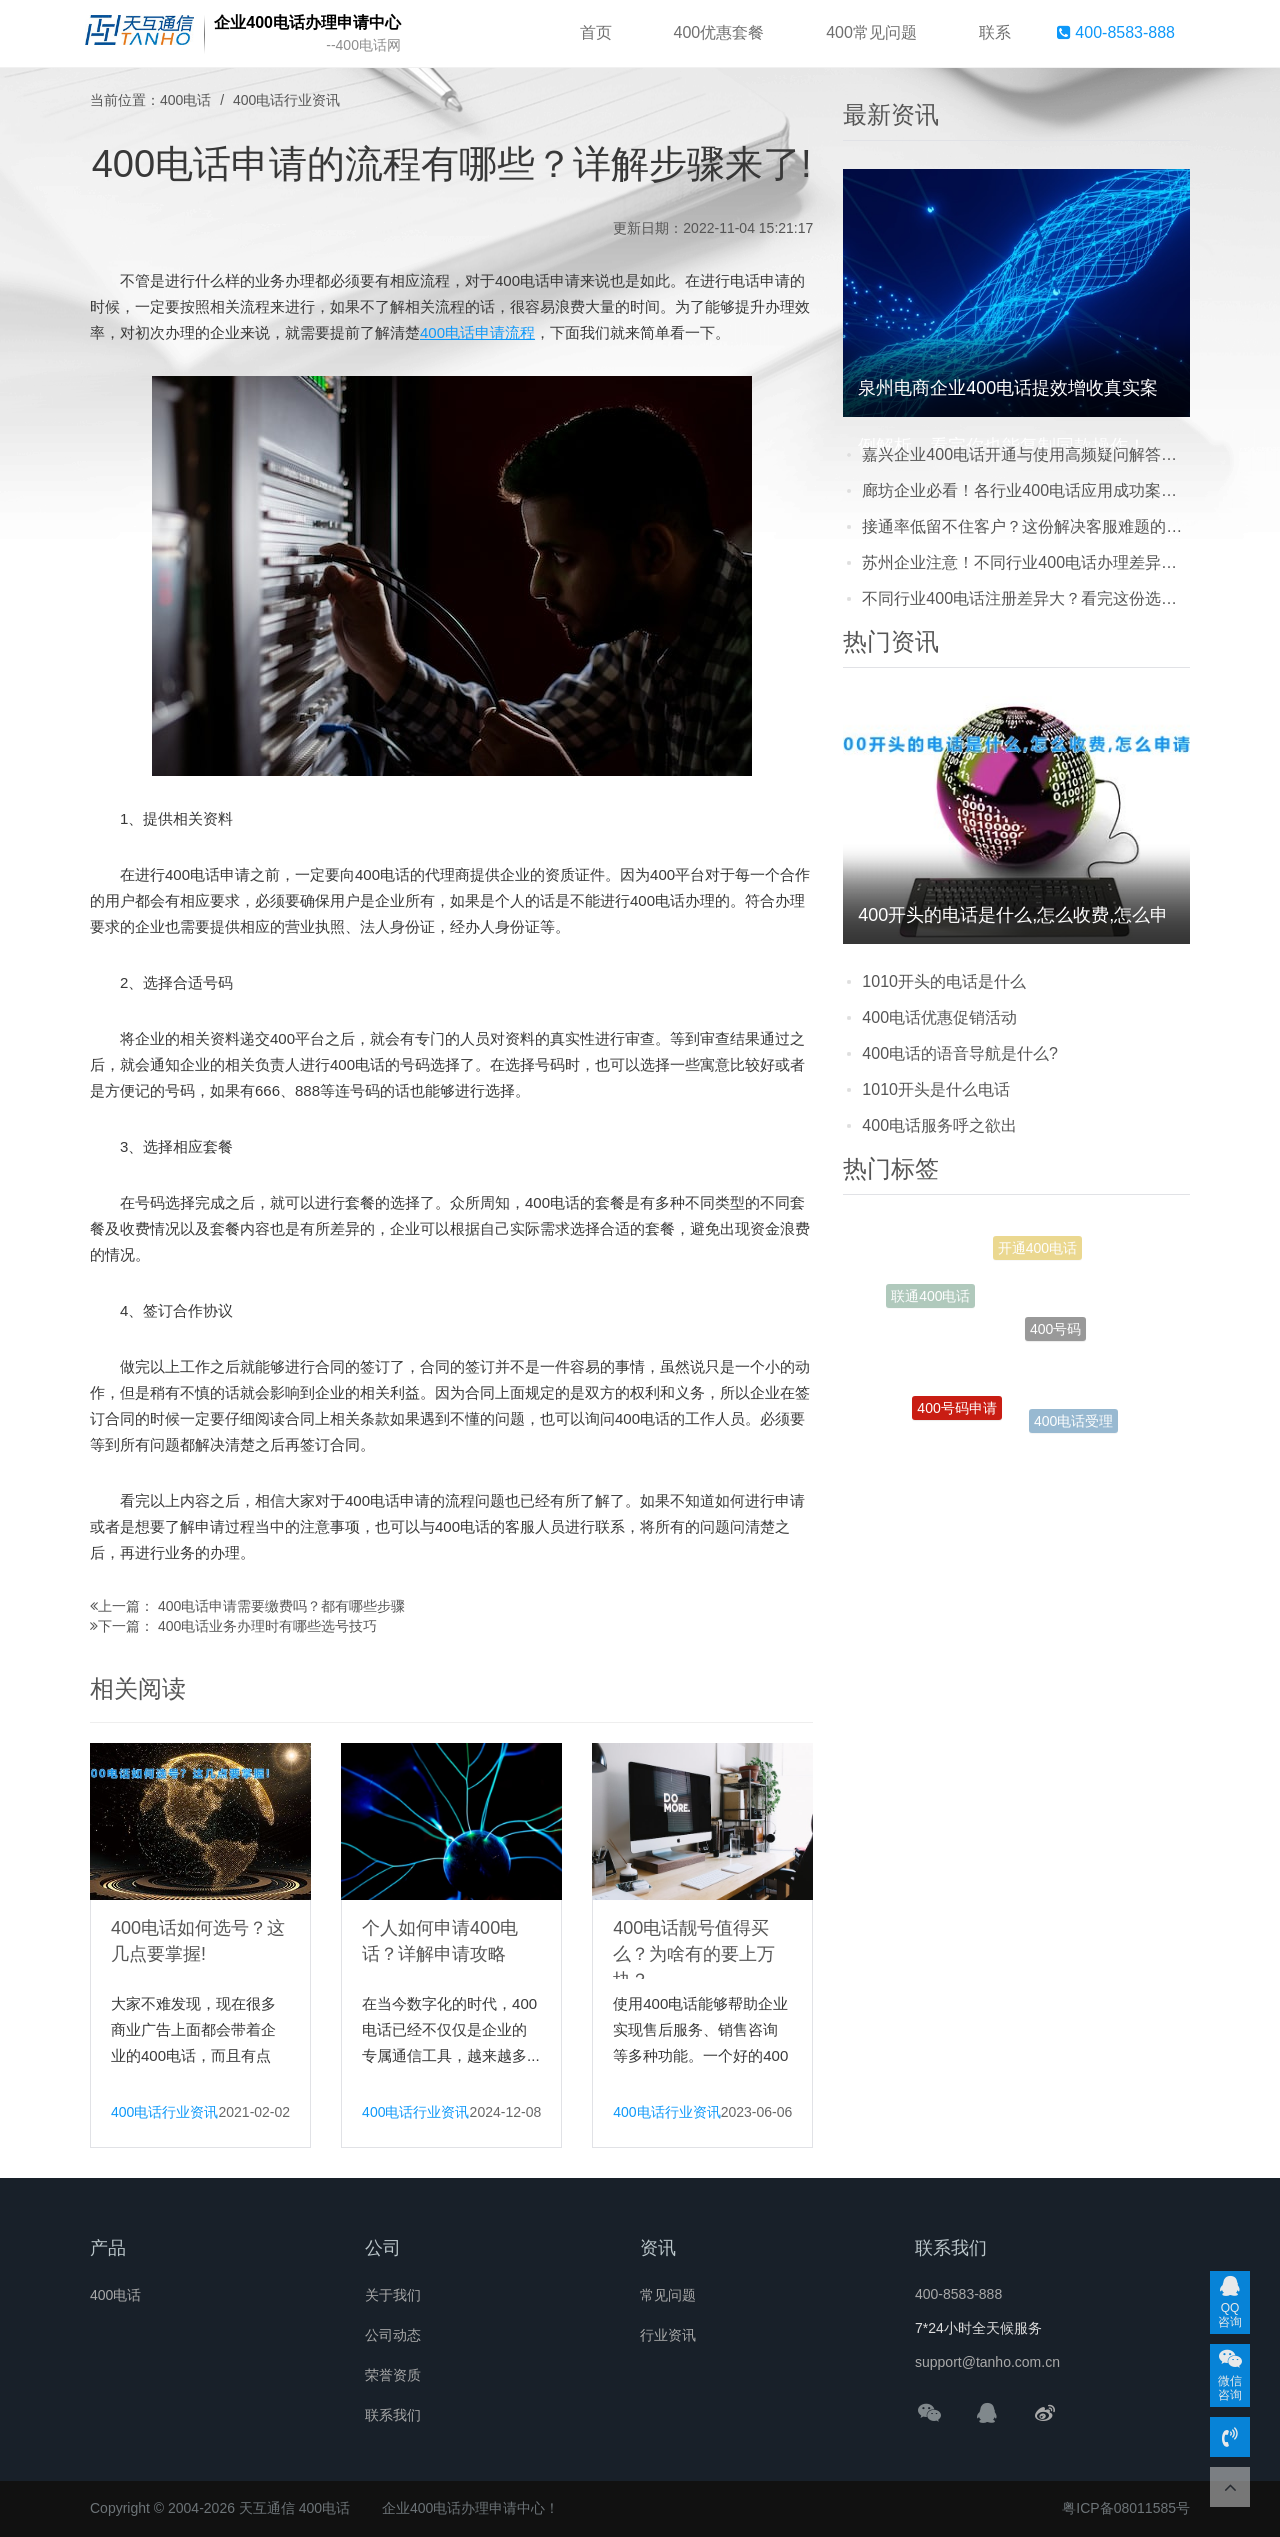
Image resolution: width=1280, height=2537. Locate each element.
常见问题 (668, 2295)
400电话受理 (1073, 1424)
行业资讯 (668, 2335)
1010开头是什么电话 (936, 1089)
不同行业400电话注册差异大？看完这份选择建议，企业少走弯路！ (1026, 598)
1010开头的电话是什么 (944, 981)
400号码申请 (956, 1414)
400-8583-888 (1116, 32)
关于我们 (393, 2295)
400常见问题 (871, 32)
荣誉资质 (393, 2375)
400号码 (1055, 1345)
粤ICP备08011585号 (1126, 2508)
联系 (995, 32)
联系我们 (393, 2415)
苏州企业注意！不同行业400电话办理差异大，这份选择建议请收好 (1026, 562)
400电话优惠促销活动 (939, 1017)
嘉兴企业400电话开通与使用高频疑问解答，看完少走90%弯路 (1026, 454)
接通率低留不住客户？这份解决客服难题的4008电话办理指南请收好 (1026, 526)
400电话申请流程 (477, 332)
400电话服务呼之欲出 (939, 1125)
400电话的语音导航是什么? (960, 1053)
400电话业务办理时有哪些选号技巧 (267, 1626)
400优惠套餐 (719, 32)
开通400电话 (1037, 1253)
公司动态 (393, 2335)
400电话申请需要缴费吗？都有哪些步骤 (281, 1606)
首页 (596, 32)
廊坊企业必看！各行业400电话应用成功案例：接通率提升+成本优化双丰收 (1026, 490)
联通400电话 (930, 1300)
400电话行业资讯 (286, 100)
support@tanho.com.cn (987, 2362)
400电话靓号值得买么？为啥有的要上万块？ (694, 1954)
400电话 (185, 100)
